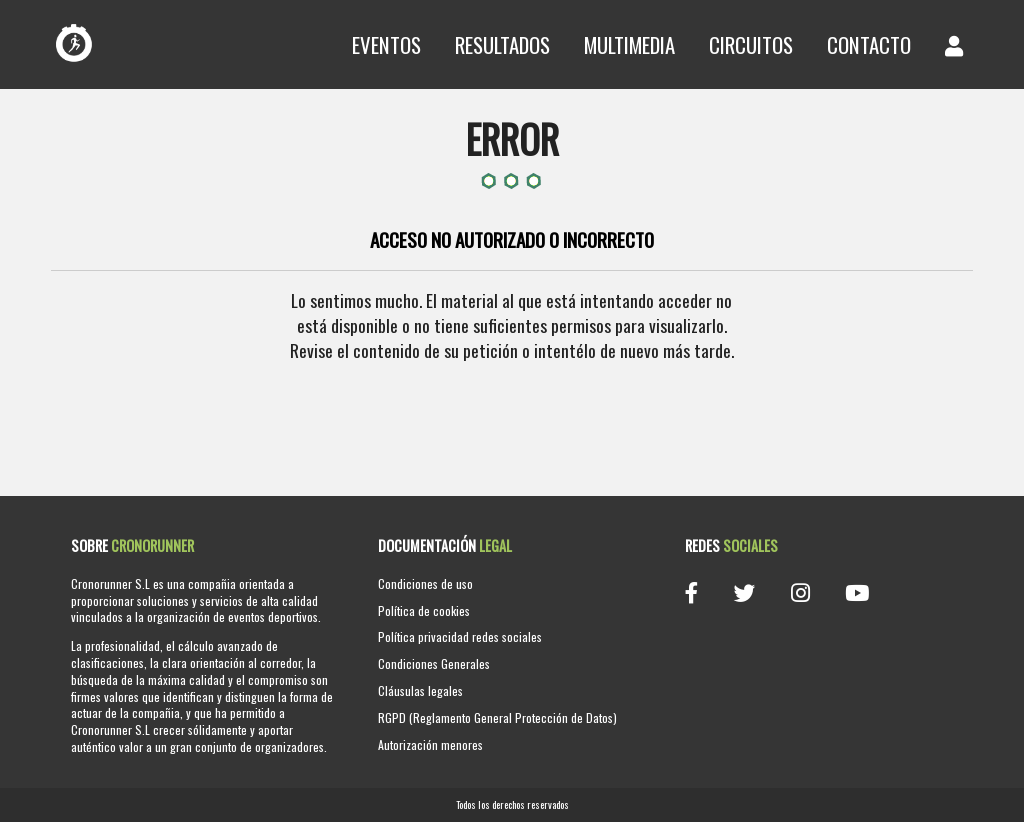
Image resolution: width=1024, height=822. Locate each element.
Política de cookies (424, 610)
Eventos (386, 44)
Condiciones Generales (434, 663)
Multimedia (629, 44)
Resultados (502, 44)
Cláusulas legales (420, 690)
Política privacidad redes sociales (460, 636)
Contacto (869, 44)
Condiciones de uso (425, 583)
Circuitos (751, 44)
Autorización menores (430, 744)
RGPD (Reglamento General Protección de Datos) (497, 717)
